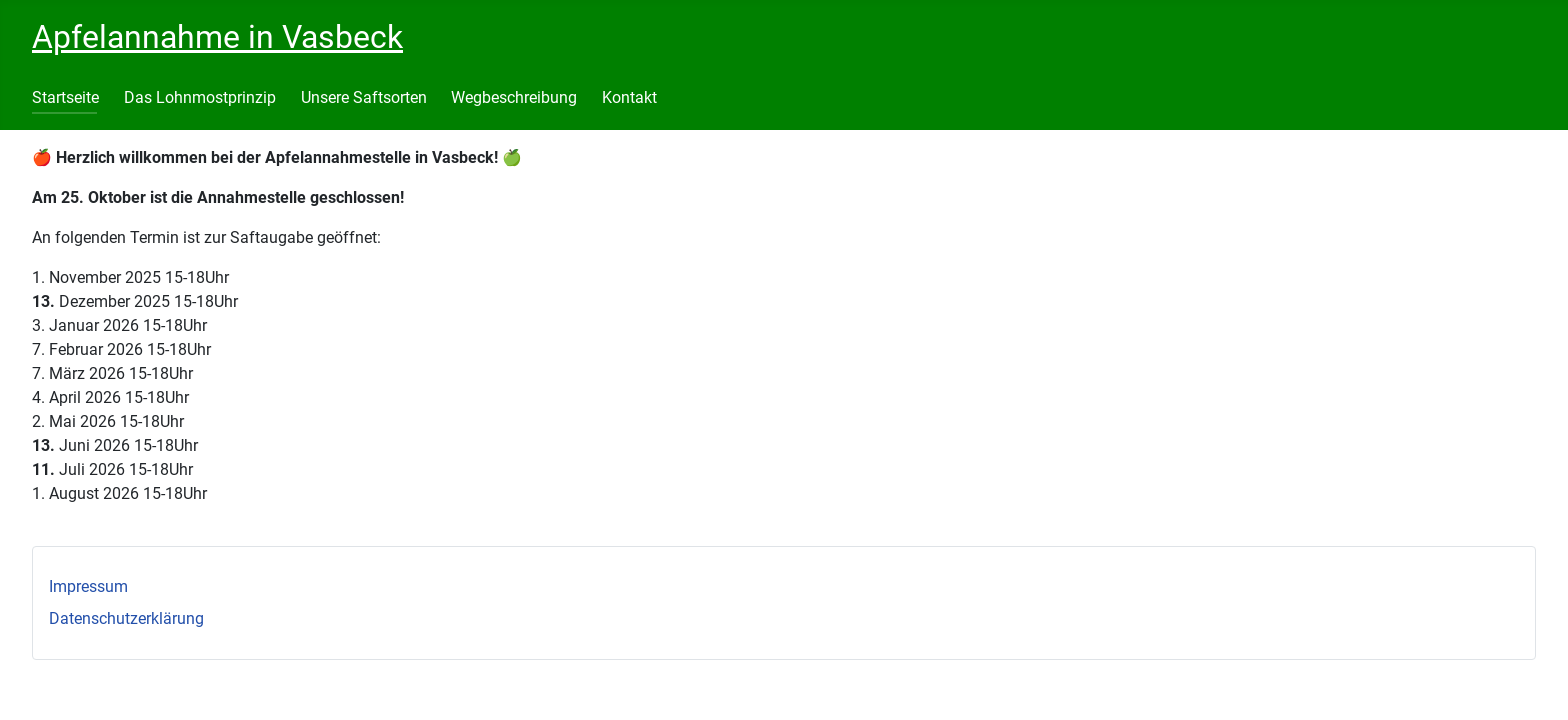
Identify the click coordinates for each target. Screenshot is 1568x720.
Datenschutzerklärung (126, 618)
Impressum (88, 586)
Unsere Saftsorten (364, 97)
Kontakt (629, 97)
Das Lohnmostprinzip (200, 97)
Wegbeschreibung (514, 97)
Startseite (65, 97)
